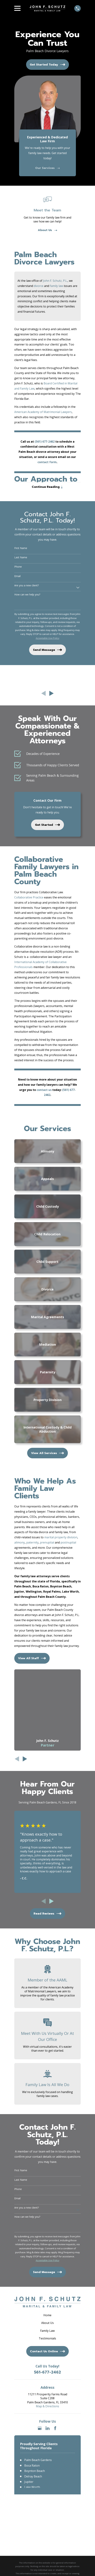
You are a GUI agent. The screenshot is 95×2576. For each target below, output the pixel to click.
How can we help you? (27, 594)
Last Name (20, 557)
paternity (32, 1542)
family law (56, 286)
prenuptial (47, 1542)
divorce (38, 286)
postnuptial (68, 1542)
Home (47, 2315)
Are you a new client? (26, 585)
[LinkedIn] (47, 2428)
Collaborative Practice (28, 897)
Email (17, 576)
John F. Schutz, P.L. (55, 281)
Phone (18, 566)
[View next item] (51, 693)
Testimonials (47, 2338)
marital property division (60, 1537)
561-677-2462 (47, 2372)
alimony (19, 1542)
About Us (47, 2323)
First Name (20, 548)
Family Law (47, 2331)
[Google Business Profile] (40, 2428)
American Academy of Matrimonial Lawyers (43, 412)
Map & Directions (47, 2406)
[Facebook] (55, 2428)
